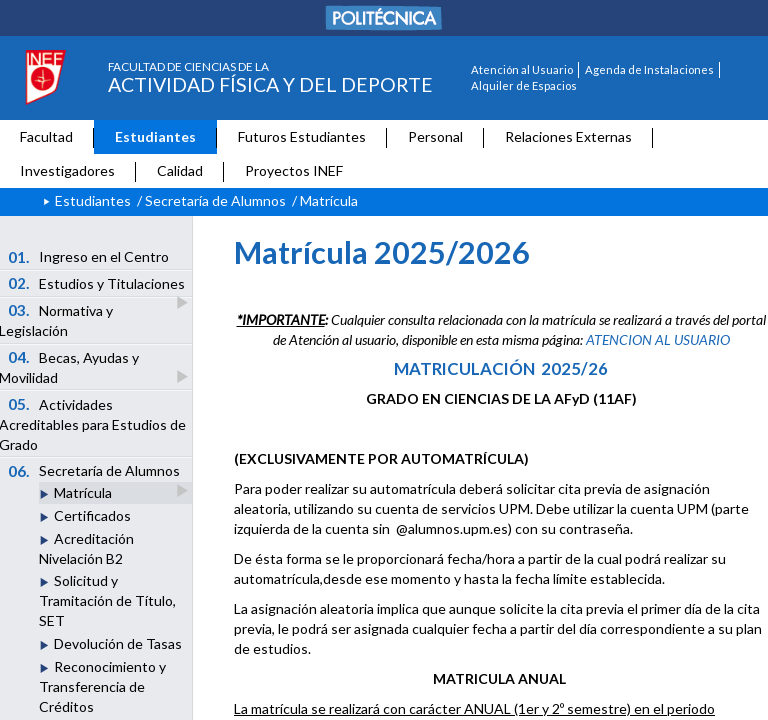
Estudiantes (155, 136)
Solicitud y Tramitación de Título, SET (107, 600)
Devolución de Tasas (118, 643)
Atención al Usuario (522, 69)
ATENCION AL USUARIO (658, 339)
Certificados (92, 515)
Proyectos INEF (294, 170)
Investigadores (67, 170)
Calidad (180, 170)
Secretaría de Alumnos (215, 200)
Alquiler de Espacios (524, 85)
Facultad (46, 136)
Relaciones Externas (568, 136)
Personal (435, 136)
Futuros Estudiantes (302, 136)
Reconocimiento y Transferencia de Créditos (102, 686)
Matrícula (83, 492)
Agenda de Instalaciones (649, 69)
